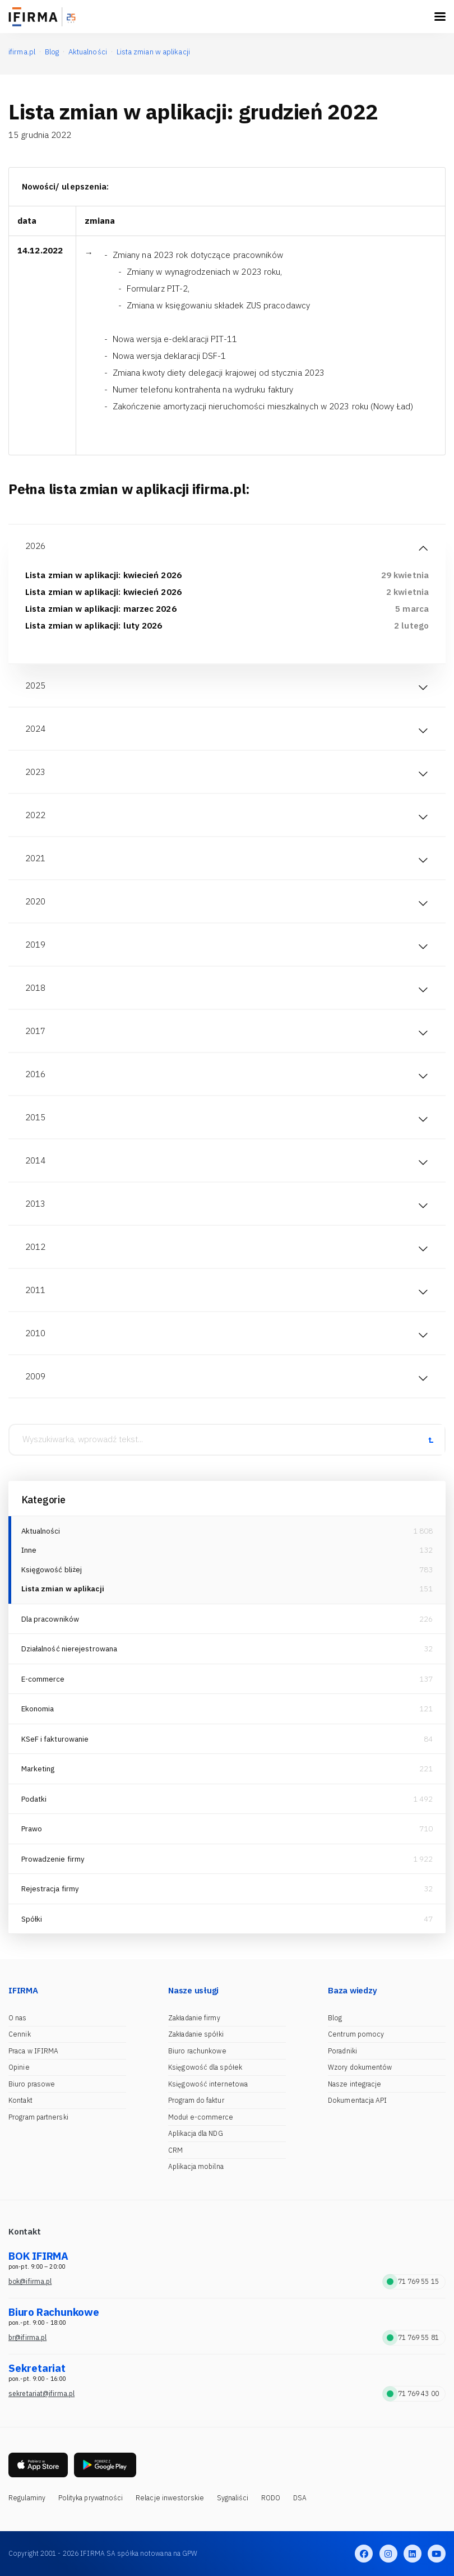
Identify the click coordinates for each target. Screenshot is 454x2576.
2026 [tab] (35, 546)
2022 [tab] (35, 815)
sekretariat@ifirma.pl (41, 2393)
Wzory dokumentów (360, 2067)
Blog (335, 2018)
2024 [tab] (35, 728)
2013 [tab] (35, 1203)
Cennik (19, 2034)
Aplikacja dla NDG (195, 2133)
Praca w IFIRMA (33, 2051)
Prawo (32, 1829)
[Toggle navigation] (440, 16)
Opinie (19, 2067)
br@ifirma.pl (27, 2337)
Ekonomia (37, 1709)
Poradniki (342, 2051)
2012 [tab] (35, 1247)
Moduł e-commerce (201, 2117)
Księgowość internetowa (208, 2084)
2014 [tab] (35, 1160)
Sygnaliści (233, 2498)
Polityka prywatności (90, 2498)
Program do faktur (196, 2100)
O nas (17, 2018)
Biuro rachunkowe (197, 2051)
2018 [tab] (35, 988)
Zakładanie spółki (196, 2034)
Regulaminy (26, 2498)
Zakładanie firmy (194, 2018)
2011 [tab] (35, 1290)
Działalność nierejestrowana (69, 1649)
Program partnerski (38, 2117)
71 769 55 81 (413, 2337)
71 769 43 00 (413, 2393)
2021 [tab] (35, 858)
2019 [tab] (35, 944)
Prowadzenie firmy (53, 1859)
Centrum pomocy (356, 2034)
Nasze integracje (355, 2084)
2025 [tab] (35, 685)
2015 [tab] (35, 1117)
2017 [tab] (35, 1031)
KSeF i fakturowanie (55, 1739)
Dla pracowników (50, 1619)
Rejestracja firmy (50, 1889)
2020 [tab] (35, 901)
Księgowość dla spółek (205, 2067)
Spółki (32, 1919)
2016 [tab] (35, 1074)
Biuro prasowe (31, 2084)
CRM (175, 2150)
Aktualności (41, 1531)
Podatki (34, 1799)
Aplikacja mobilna (196, 2166)
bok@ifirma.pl (30, 2281)
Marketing (38, 1769)
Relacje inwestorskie (170, 2498)
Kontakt (20, 2100)
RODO (270, 2498)
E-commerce (43, 1679)
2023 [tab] (35, 772)
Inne (28, 1550)
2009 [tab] (35, 1376)
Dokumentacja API (357, 2100)
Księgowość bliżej (51, 1570)
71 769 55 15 (413, 2281)
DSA (300, 2498)
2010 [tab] (35, 1333)
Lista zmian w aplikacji (62, 1589)
